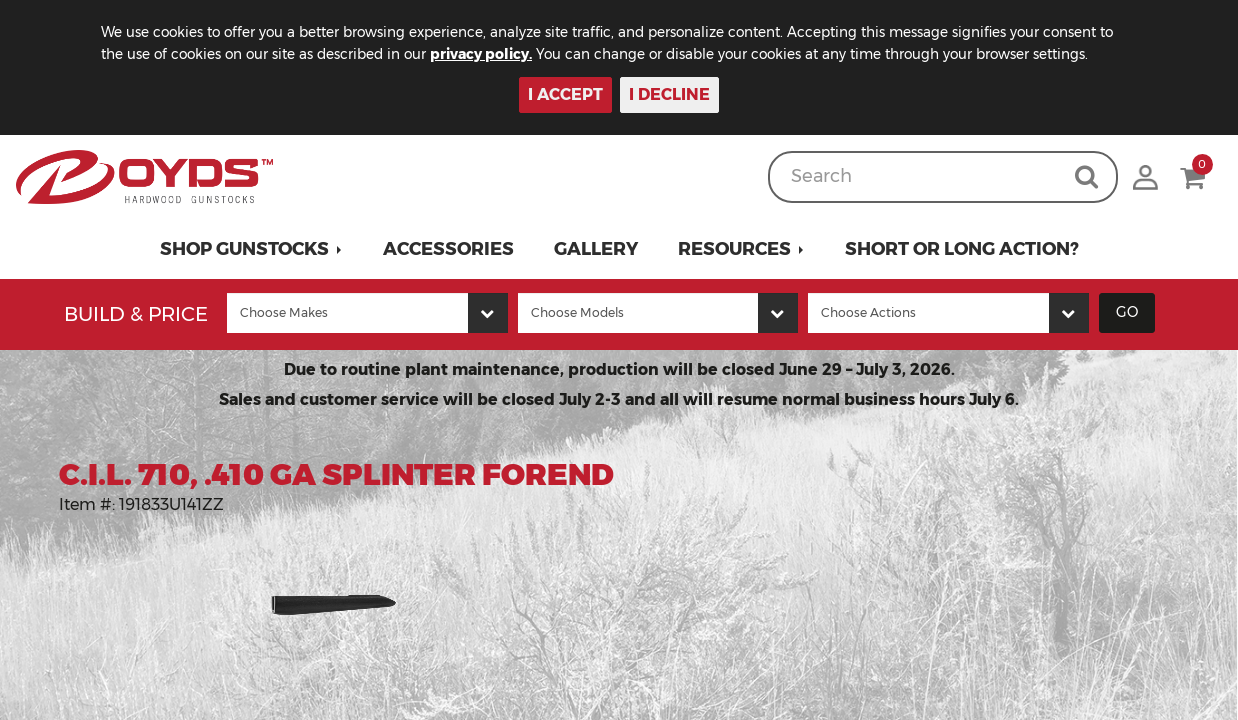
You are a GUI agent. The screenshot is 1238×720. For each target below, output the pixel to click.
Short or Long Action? (962, 249)
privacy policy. (510, 54)
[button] (251, 249)
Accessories (448, 249)
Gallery (596, 249)
